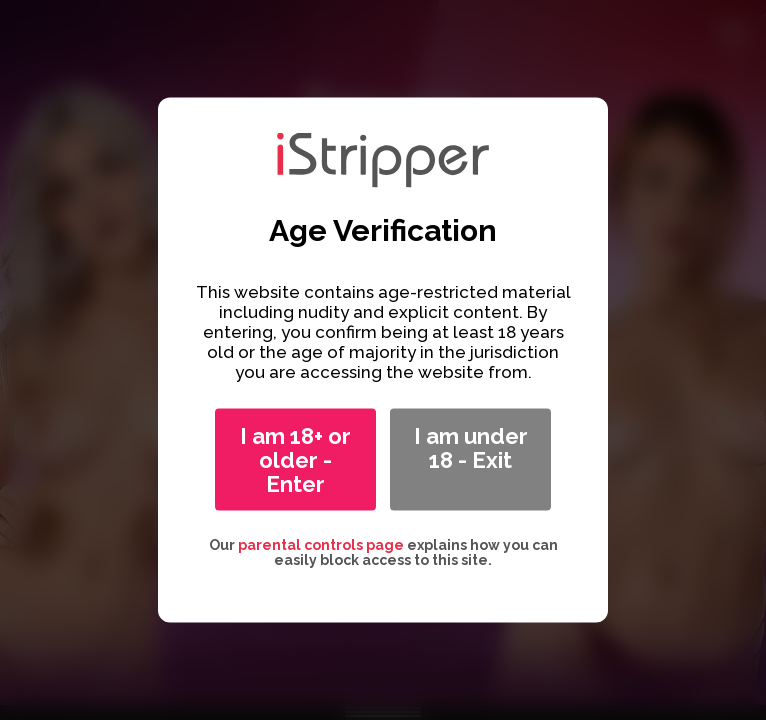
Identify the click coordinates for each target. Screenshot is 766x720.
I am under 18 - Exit (471, 448)
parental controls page (321, 545)
